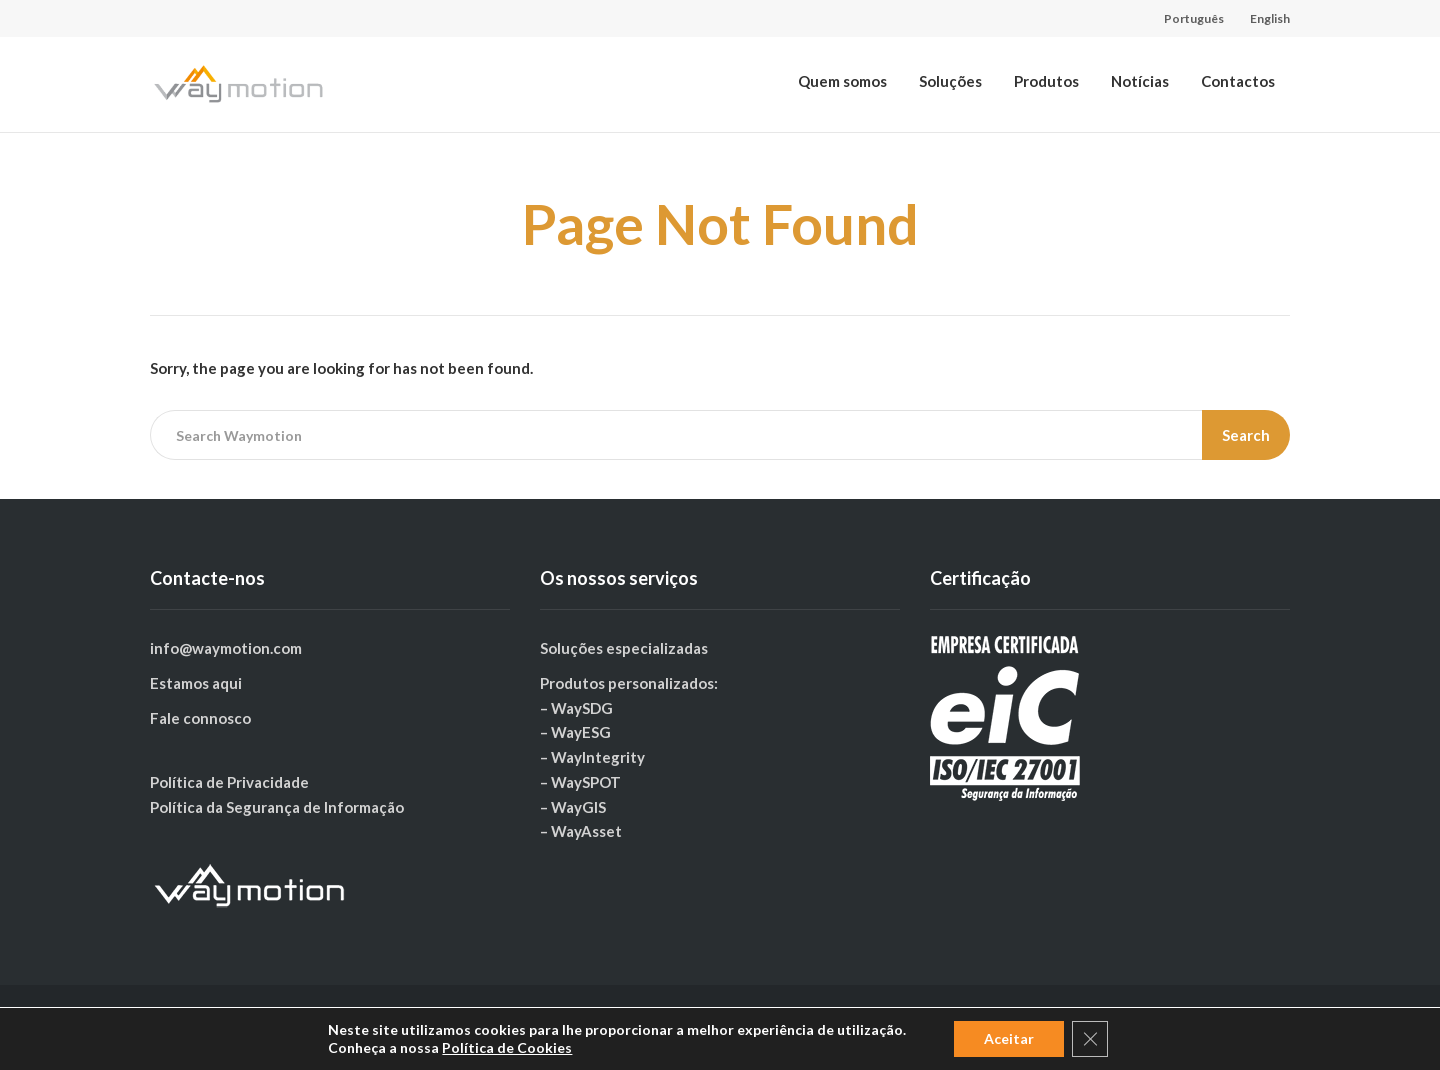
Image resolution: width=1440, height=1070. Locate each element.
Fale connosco (200, 718)
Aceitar (1009, 1038)
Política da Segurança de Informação (277, 807)
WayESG (581, 732)
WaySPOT (586, 782)
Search (1246, 435)
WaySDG (582, 708)
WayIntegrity (598, 757)
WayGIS (578, 807)
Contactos (1238, 81)
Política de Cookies (507, 1047)
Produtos (1046, 81)
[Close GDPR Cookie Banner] (1090, 1039)
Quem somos (842, 81)
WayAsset (586, 831)
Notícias (1140, 81)
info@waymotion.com (226, 648)
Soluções (950, 81)
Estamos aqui (196, 683)
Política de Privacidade (229, 782)
